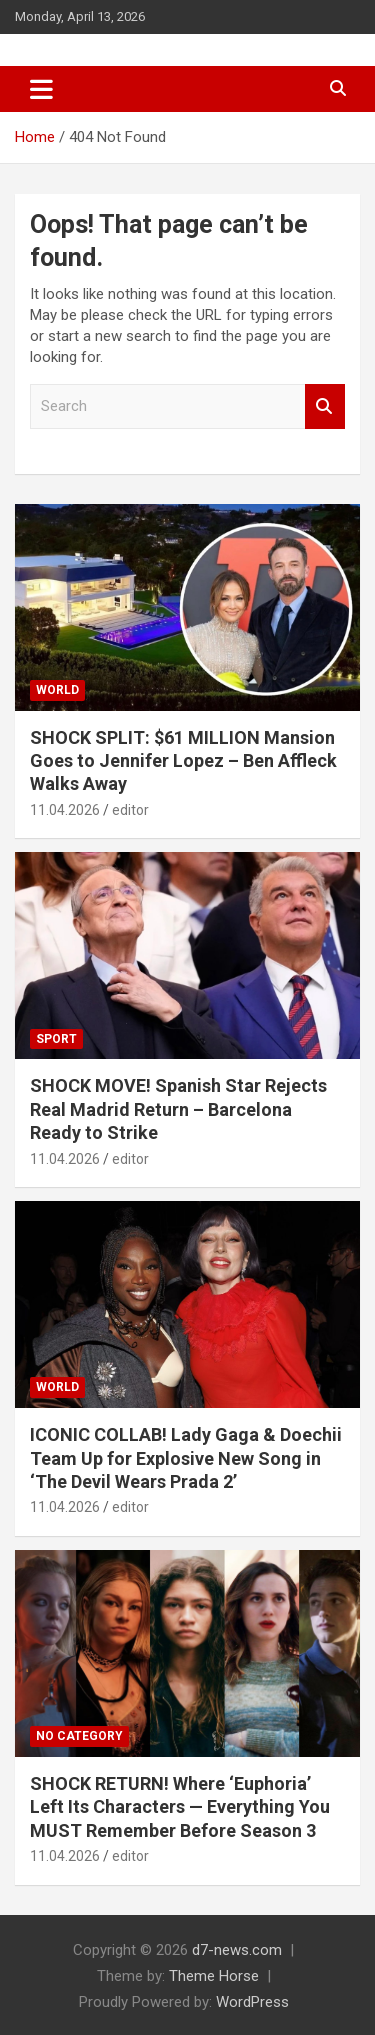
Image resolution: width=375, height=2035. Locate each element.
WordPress (252, 2002)
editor (130, 810)
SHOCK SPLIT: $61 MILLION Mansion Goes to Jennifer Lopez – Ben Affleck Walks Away (183, 761)
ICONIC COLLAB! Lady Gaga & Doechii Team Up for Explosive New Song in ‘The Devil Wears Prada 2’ (186, 1458)
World (57, 690)
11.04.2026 (65, 810)
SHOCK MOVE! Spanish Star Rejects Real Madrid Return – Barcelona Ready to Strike (178, 1109)
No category (79, 1736)
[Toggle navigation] (41, 89)
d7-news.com (237, 1950)
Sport (56, 1039)
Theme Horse (214, 1976)
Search (325, 406)
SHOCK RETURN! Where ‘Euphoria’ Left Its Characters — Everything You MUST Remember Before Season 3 (180, 1807)
